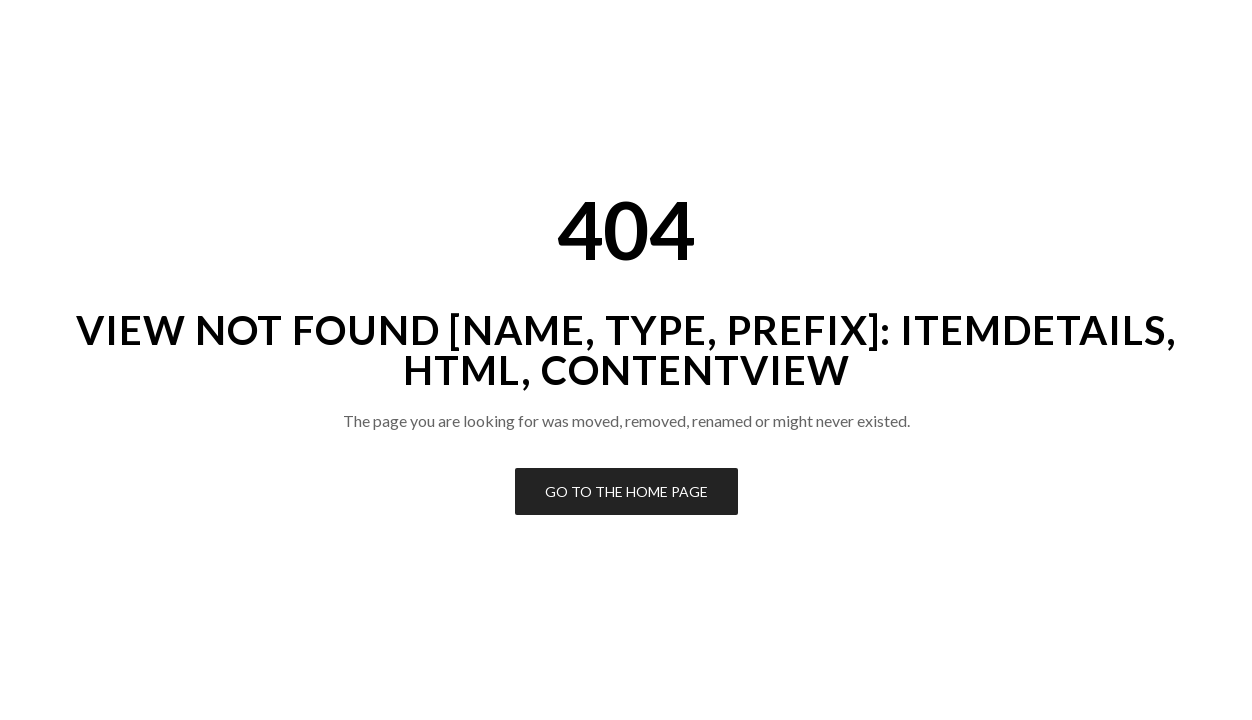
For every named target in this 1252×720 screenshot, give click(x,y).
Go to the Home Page (626, 491)
